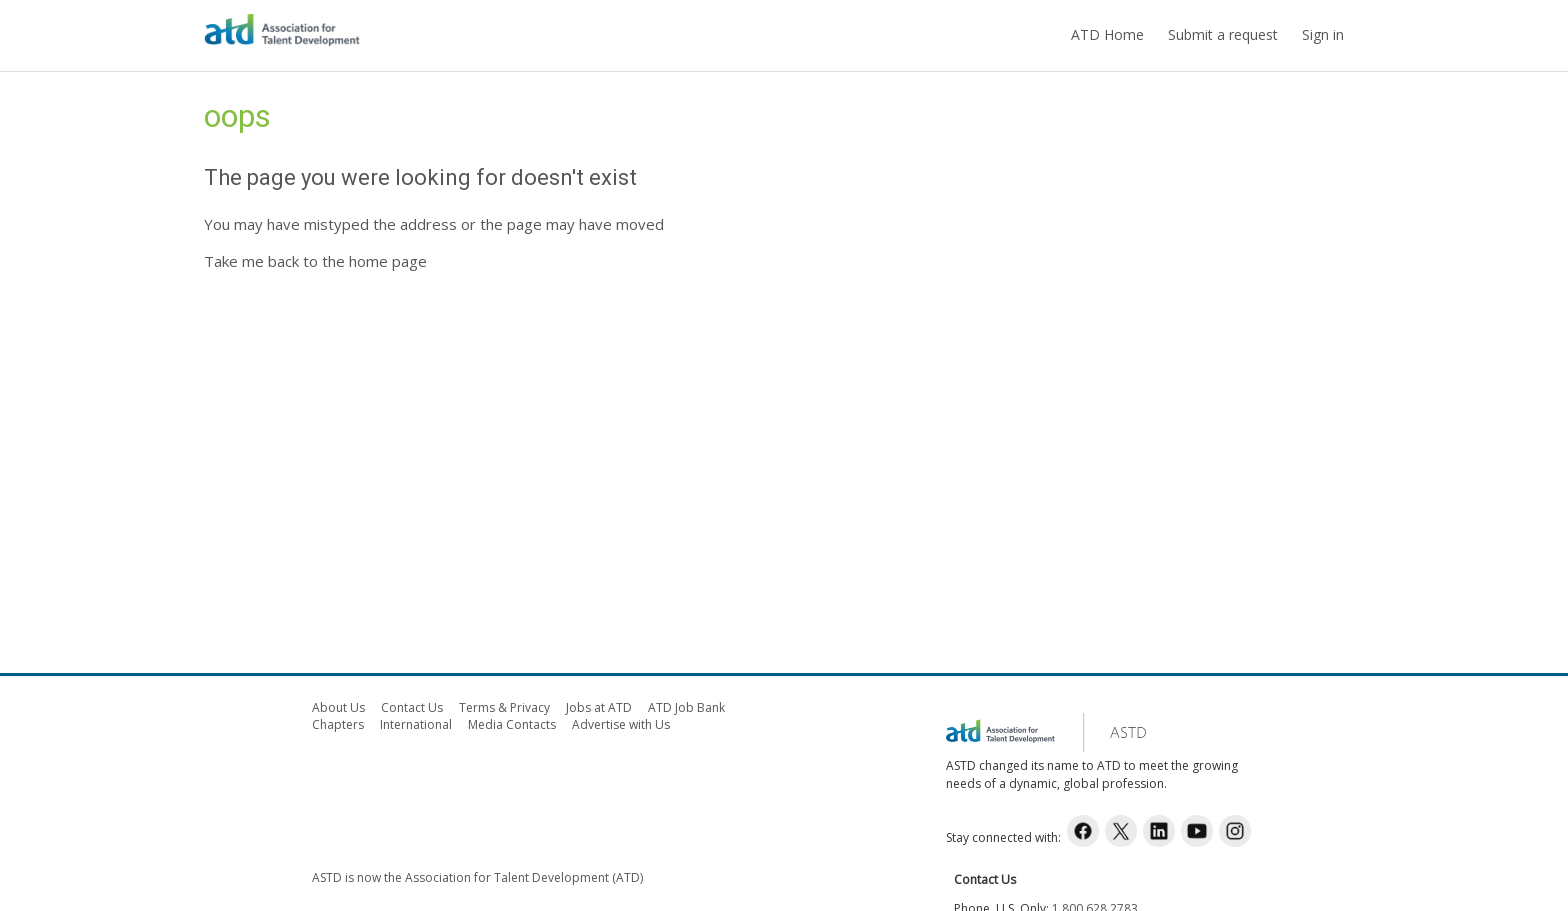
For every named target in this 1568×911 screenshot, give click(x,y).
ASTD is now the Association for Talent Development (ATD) (477, 877)
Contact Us (412, 707)
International (416, 724)
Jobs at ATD (599, 707)
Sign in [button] (1323, 34)
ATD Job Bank (686, 707)
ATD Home (1107, 34)
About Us (338, 707)
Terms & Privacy (504, 707)
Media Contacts (512, 724)
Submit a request (1223, 34)
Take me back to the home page (315, 261)
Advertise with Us (621, 724)
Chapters (338, 724)
